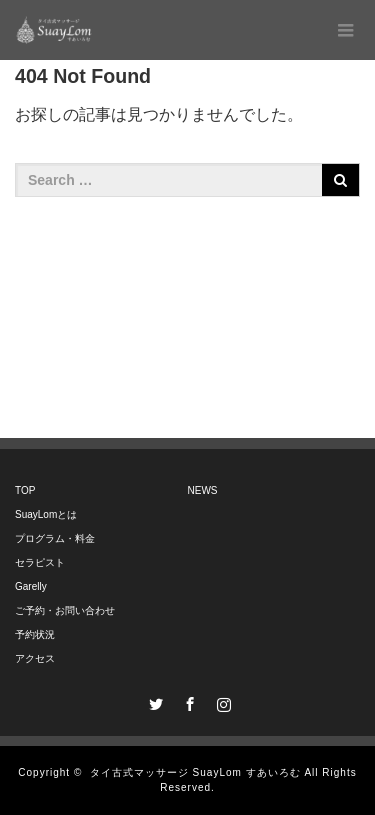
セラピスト (40, 562)
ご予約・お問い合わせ (65, 610)
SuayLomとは (46, 514)
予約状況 (35, 634)
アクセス (35, 658)
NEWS (203, 490)
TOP (25, 490)
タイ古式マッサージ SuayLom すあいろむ (195, 772)
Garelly (31, 586)
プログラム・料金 (55, 538)
